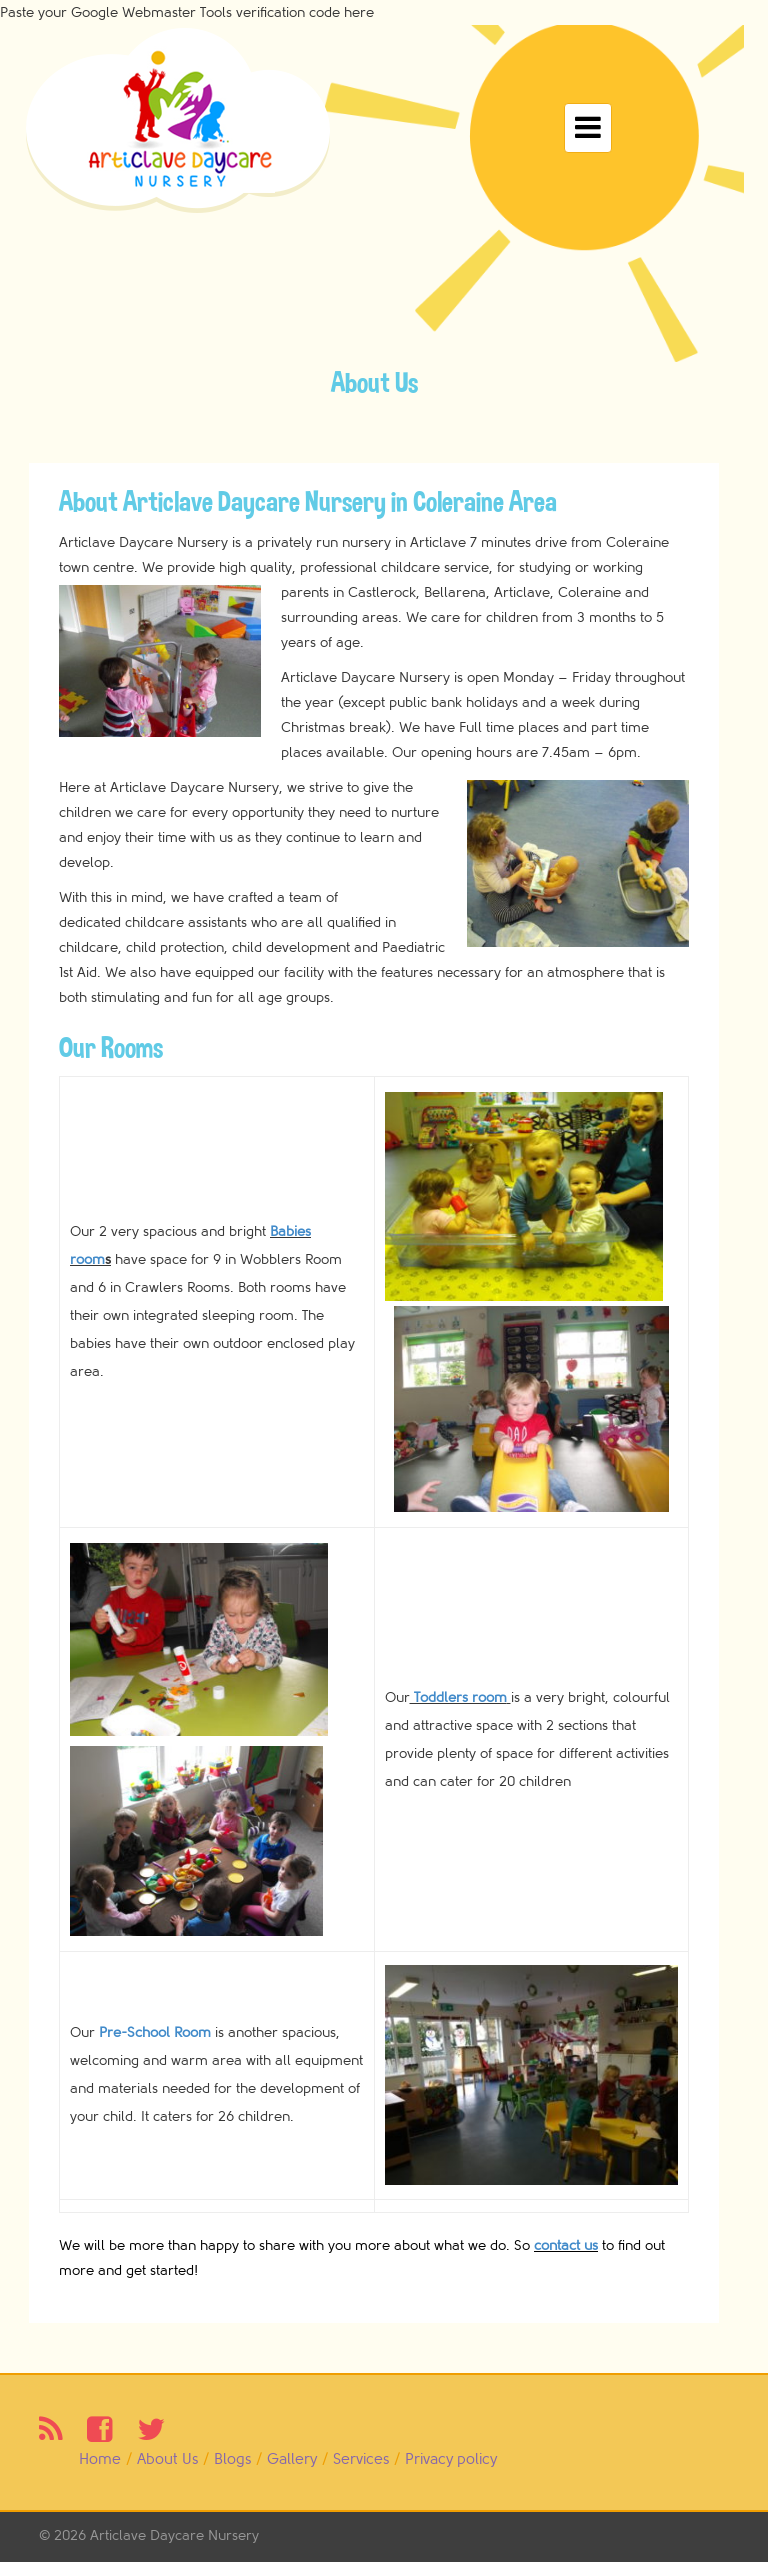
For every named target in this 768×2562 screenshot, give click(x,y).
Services (361, 2459)
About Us (167, 2459)
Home (100, 2459)
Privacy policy (451, 2459)
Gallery (292, 2459)
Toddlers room (458, 1697)
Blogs (232, 2459)
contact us (566, 2245)
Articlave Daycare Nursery (174, 2535)
